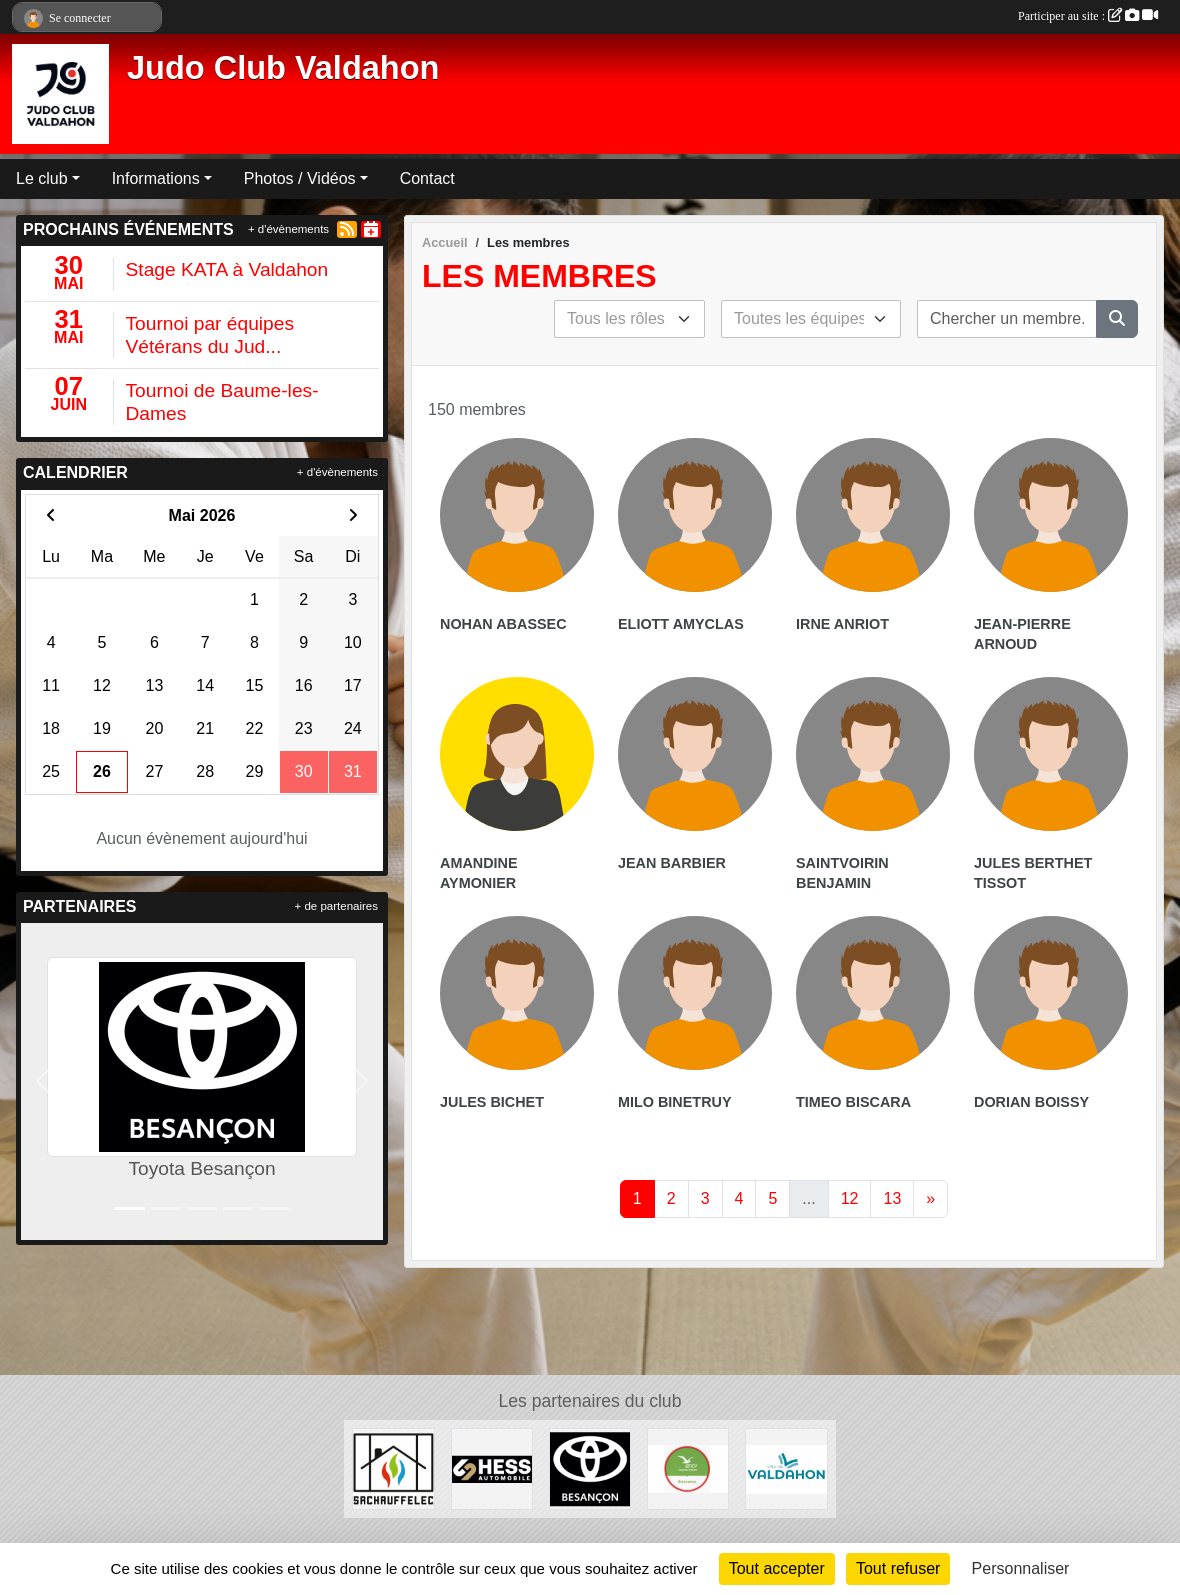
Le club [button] (42, 178)
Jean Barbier (672, 863)
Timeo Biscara (853, 1102)
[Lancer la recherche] (1117, 319)
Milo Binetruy (675, 1102)
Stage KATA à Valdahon (227, 269)
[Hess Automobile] (492, 1468)
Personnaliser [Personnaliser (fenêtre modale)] (1021, 1568)
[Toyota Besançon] (590, 1468)
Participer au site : (1088, 16)
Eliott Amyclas (681, 624)
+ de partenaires (336, 906)
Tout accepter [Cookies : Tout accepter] (777, 1568)
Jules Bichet (492, 1102)
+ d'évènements (288, 229)
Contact (427, 178)
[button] (42, 1081)
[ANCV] (688, 1468)
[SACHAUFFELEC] (393, 1468)
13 (892, 1198)
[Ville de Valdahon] (786, 1468)
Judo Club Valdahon (283, 68)
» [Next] (930, 1198)
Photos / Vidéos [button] (300, 178)
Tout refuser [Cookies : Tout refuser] (898, 1568)
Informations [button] (156, 178)
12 (850, 1198)
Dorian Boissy (1031, 1102)
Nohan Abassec (503, 624)
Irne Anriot (842, 624)
